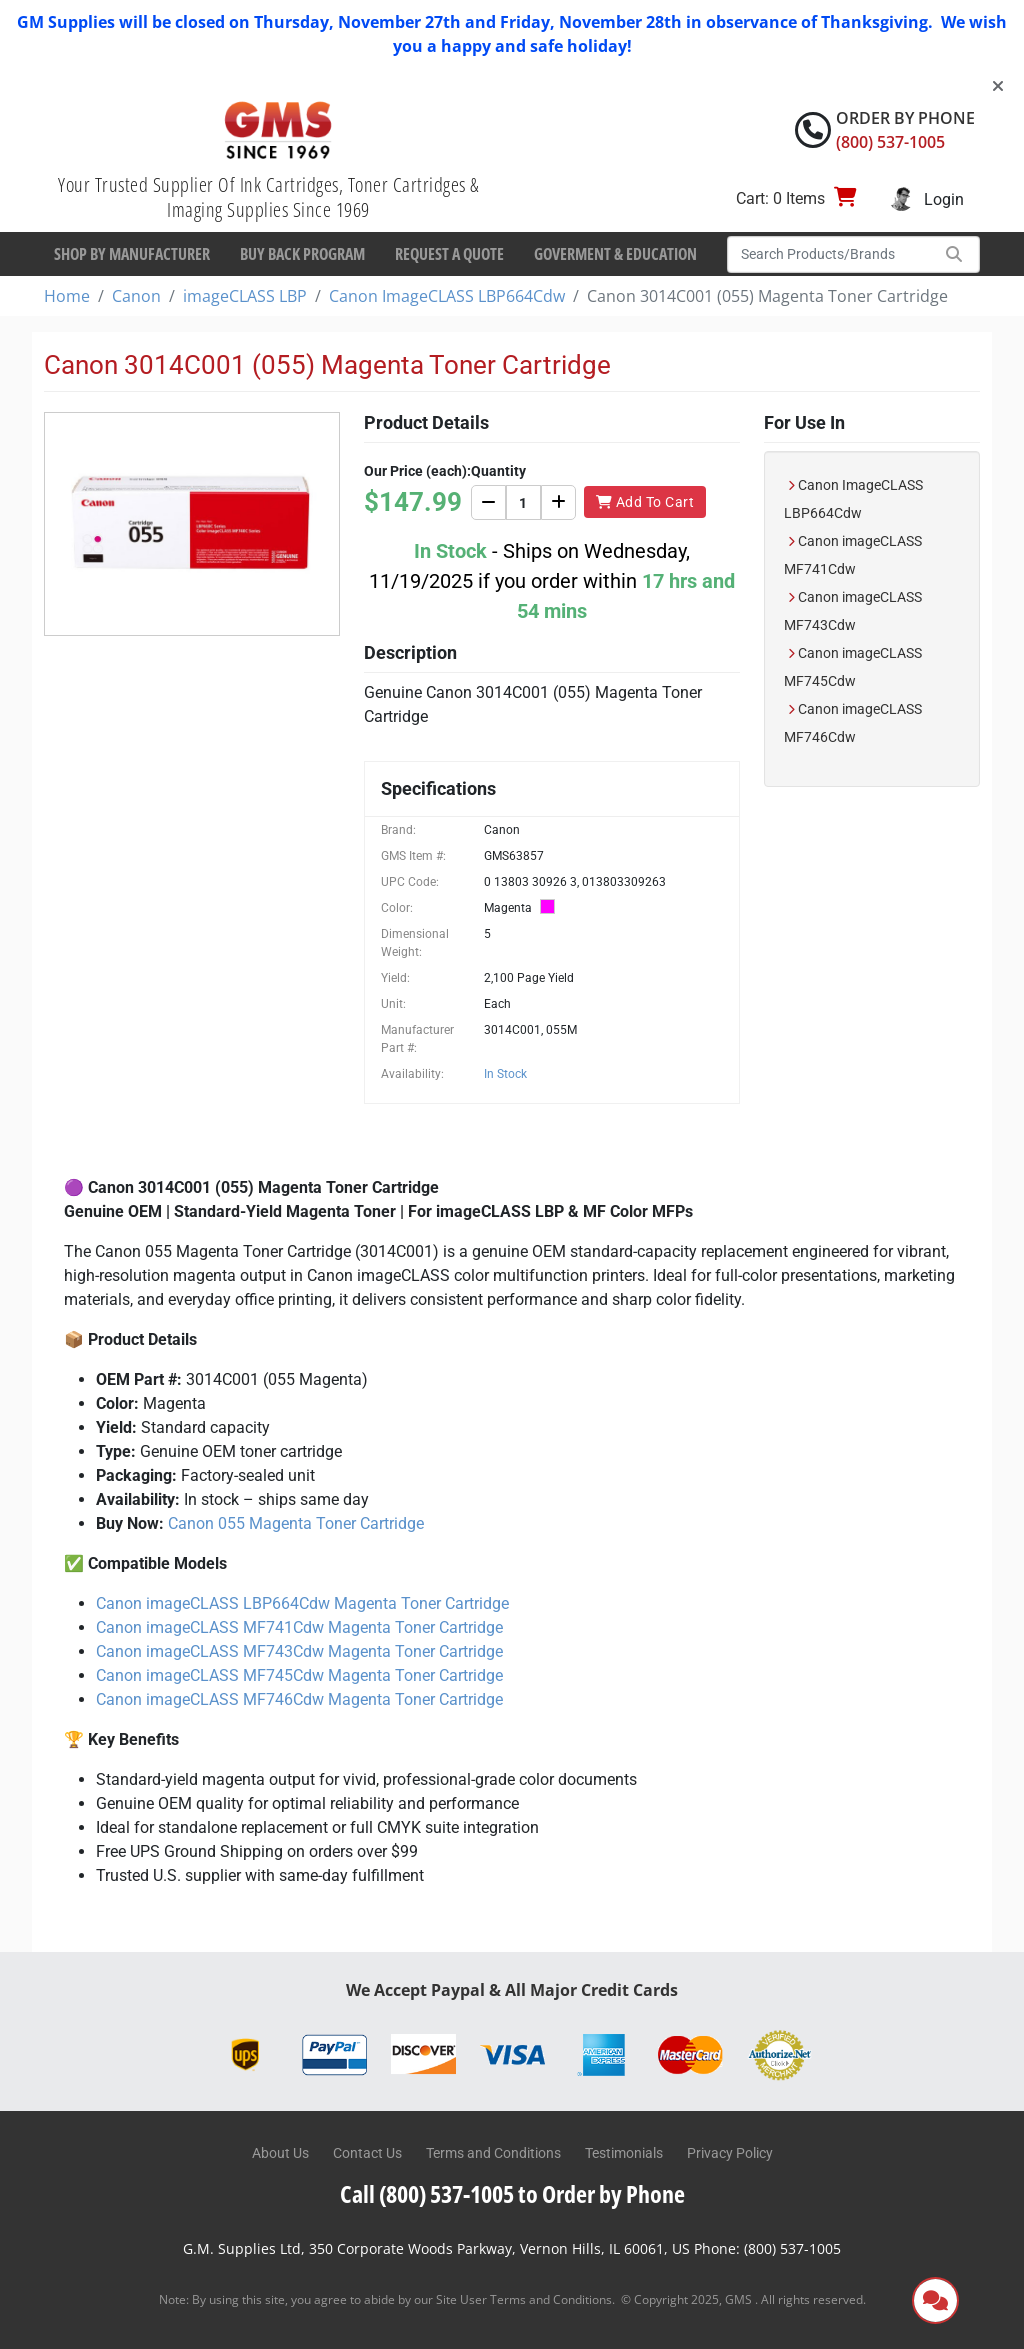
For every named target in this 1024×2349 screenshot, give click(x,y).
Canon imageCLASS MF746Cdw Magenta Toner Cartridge (299, 1699)
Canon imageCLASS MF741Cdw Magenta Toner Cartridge (299, 1627)
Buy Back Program (302, 254)
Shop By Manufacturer (132, 254)
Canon (136, 296)
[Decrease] (488, 502)
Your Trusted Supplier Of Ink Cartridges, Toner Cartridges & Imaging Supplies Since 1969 (268, 197)
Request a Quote (449, 254)
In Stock (505, 1074)
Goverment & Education (615, 254)
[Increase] (558, 502)
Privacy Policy (730, 2153)
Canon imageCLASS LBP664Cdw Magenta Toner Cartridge (302, 1603)
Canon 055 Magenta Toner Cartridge (296, 1523)
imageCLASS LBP (245, 296)
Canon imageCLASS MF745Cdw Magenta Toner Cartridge (299, 1675)
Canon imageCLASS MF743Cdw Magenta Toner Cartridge (299, 1651)
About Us (280, 2153)
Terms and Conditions (493, 2153)
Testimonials (624, 2153)
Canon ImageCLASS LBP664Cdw (447, 296)
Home (67, 296)
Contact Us (367, 2153)
